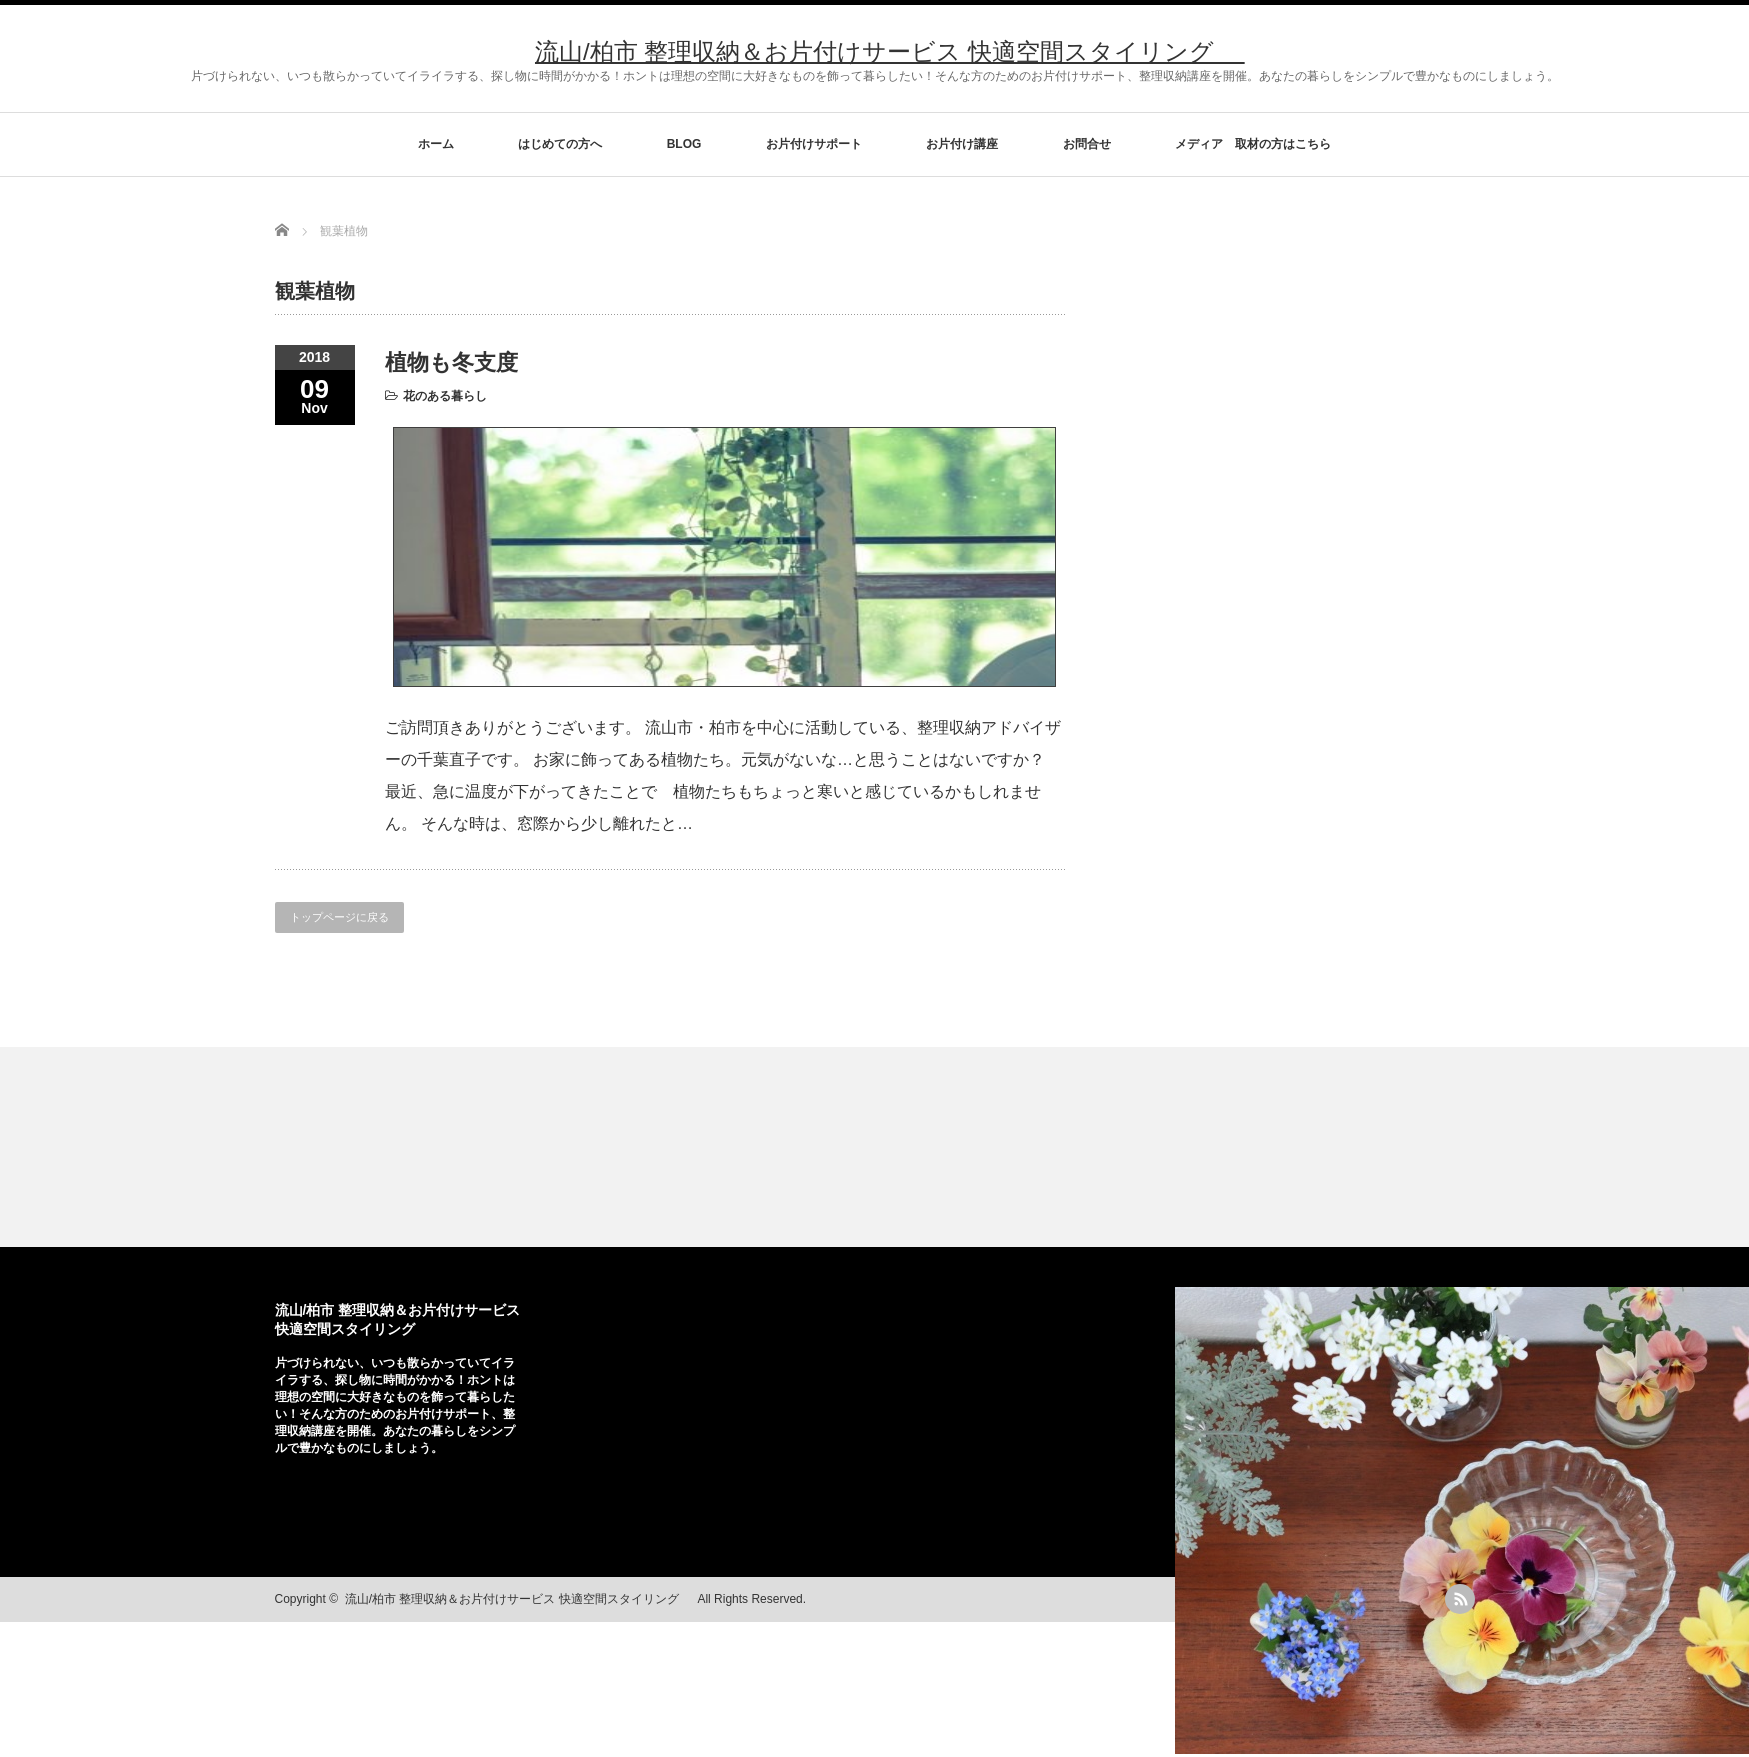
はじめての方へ (560, 144)
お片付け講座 (962, 144)
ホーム (436, 144)
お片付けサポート (814, 144)
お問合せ (1087, 144)
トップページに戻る (339, 917)
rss (1460, 1599)
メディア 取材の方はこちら (1253, 144)
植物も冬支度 (451, 362)
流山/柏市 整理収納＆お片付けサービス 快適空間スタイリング (890, 51)
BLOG (684, 144)
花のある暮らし (445, 396)
